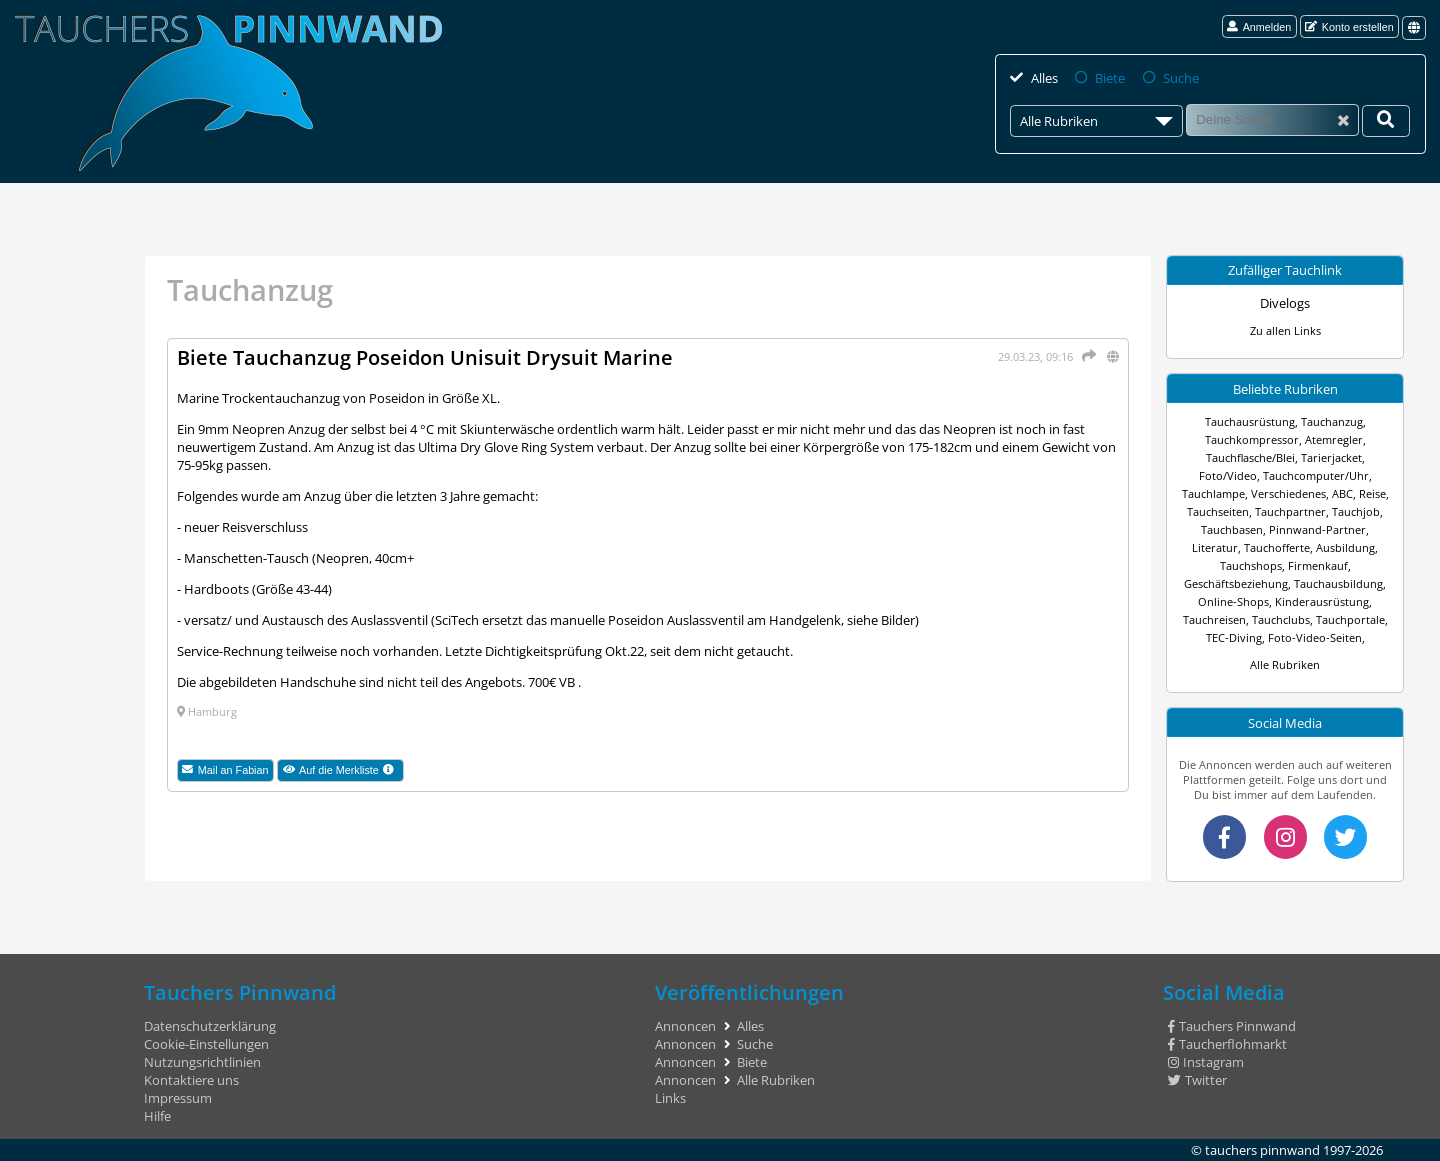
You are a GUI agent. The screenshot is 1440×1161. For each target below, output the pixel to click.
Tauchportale (1350, 619)
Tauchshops (1251, 565)
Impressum (178, 1098)
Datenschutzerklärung (210, 1026)
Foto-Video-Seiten (1315, 637)
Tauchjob (1356, 511)
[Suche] (1272, 120)
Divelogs (1285, 303)
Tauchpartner (1290, 511)
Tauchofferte (1277, 547)
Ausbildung (1345, 547)
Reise (1372, 493)
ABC (1342, 493)
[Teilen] (1086, 355)
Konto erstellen (1349, 27)
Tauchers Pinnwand (1232, 1026)
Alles (1044, 78)
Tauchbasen (1232, 529)
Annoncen (685, 1026)
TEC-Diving (1234, 637)
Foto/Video (1228, 475)
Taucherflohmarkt (1227, 1044)
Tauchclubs (1281, 619)
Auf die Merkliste (344, 770)
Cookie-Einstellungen (206, 1044)
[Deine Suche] (1386, 121)
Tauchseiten (1218, 511)
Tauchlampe (1213, 493)
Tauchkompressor (1252, 439)
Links (670, 1098)
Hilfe (157, 1116)
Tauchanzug (1332, 421)
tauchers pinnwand (1262, 1150)
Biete (1110, 78)
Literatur (1215, 547)
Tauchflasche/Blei (1250, 457)
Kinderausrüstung (1322, 601)
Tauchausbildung (1338, 583)
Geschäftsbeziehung (1236, 583)
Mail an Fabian (225, 770)
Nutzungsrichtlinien (202, 1062)
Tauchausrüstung (1250, 421)
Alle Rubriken (1285, 664)
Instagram (1206, 1062)
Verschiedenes (1288, 493)
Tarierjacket (1331, 457)
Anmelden (1259, 27)
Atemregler (1334, 439)
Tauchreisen (1214, 619)
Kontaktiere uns (191, 1080)
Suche (1181, 78)
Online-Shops (1233, 601)
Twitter (1197, 1080)
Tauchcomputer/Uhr (1316, 475)
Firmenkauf (1318, 565)
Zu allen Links (1285, 330)
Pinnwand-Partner (1317, 529)
